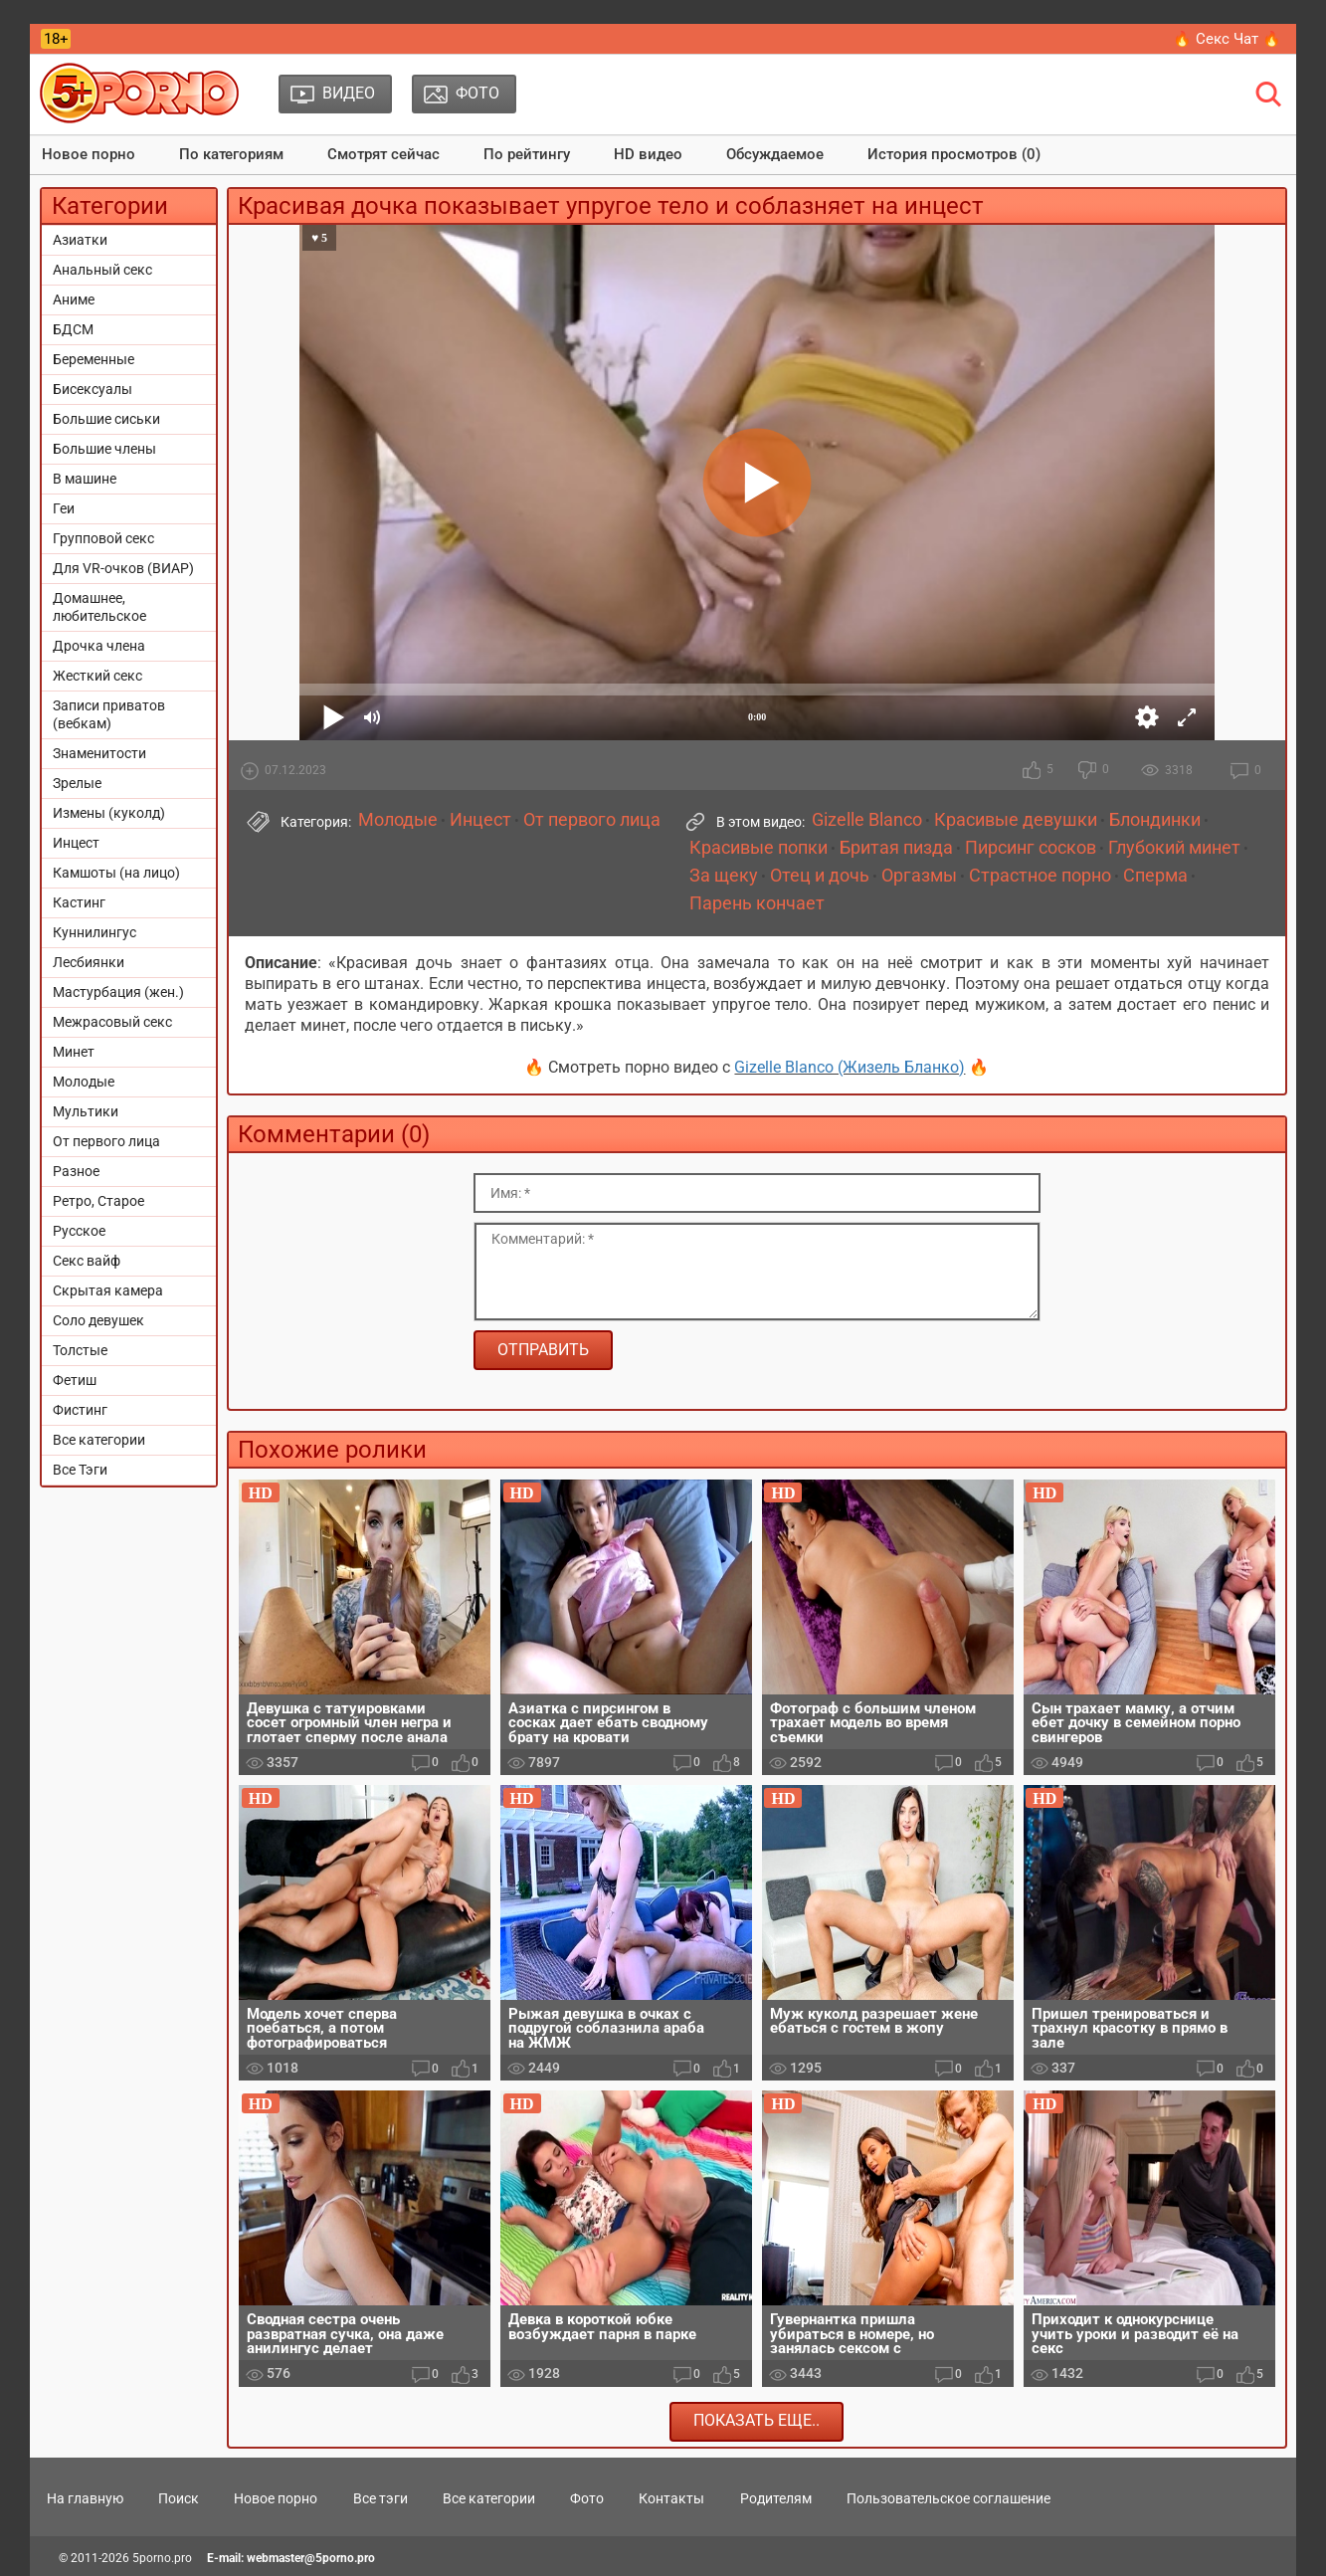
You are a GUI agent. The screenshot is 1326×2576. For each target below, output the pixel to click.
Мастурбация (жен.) (118, 992)
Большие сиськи (106, 419)
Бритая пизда (896, 848)
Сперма (1155, 876)
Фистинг (80, 1410)
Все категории (99, 1440)
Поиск (178, 2498)
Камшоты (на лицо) (116, 873)
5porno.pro (162, 2558)
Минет (74, 1052)
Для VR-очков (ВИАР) (123, 568)
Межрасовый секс (112, 1022)
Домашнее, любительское (99, 607)
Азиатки (80, 240)
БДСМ (73, 329)
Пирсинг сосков (1030, 848)
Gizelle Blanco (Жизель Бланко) (849, 1067)
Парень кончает (757, 903)
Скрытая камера (108, 1290)
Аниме (74, 299)
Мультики (85, 1111)
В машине (84, 479)
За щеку (723, 876)
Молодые (83, 1082)
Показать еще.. (756, 2420)
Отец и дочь (819, 876)
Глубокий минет (1174, 848)
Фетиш (74, 1380)
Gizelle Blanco (867, 820)
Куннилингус (94, 932)
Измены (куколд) (109, 813)
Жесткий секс (97, 676)
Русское (79, 1231)
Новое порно (88, 154)
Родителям (776, 2498)
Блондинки (1155, 820)
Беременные (93, 359)
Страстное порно (1040, 876)
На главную (85, 2498)
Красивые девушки (1015, 820)
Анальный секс (102, 270)
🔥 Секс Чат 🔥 (1227, 39)
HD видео (648, 154)
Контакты (671, 2498)
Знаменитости (99, 753)
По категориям (231, 154)
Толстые (80, 1350)
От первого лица (106, 1141)
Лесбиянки (88, 962)
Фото (587, 2498)
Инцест (76, 843)
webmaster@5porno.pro (311, 2558)
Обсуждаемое (775, 154)
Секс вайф (86, 1261)
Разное (76, 1171)
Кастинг (79, 902)
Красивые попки (758, 848)
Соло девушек (98, 1320)
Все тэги (380, 2498)
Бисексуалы (92, 389)
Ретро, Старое (98, 1201)
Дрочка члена (99, 646)
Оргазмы (919, 876)
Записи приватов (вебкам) (109, 714)
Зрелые (77, 783)
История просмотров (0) (954, 154)
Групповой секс (103, 538)
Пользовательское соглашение (948, 2498)
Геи (64, 508)
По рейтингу (526, 154)
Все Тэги (80, 1470)
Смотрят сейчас (383, 154)
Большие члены (104, 449)
